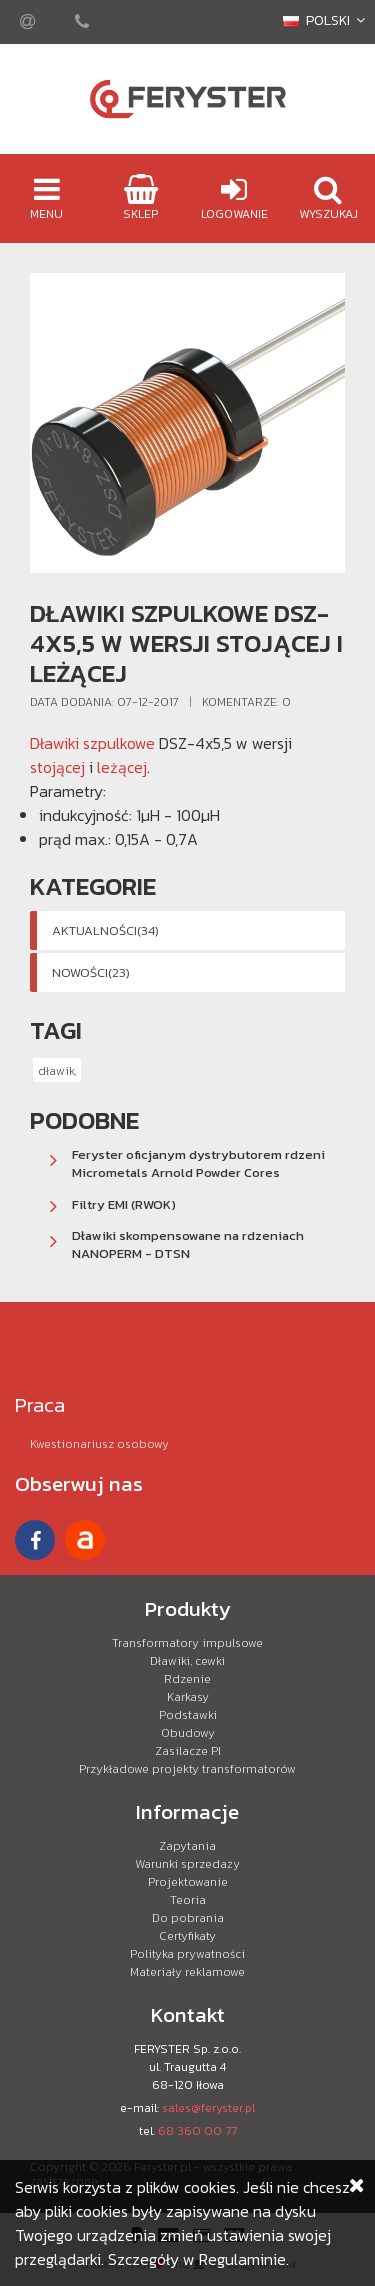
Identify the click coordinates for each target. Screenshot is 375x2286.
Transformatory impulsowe (187, 1643)
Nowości (91, 972)
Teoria (188, 1900)
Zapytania (187, 1846)
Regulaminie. (244, 2259)
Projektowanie (188, 1882)
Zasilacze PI (188, 1751)
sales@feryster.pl (208, 2108)
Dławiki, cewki (187, 1661)
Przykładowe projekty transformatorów (187, 1769)
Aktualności (105, 930)
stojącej (57, 767)
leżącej (122, 767)
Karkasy (188, 1697)
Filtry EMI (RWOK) (124, 1204)
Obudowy (188, 1733)
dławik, (57, 1071)
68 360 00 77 (197, 2131)
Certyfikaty (187, 1936)
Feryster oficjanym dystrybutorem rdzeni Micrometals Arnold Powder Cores (198, 1163)
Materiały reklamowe (187, 1972)
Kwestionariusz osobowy (99, 1444)
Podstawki (188, 1715)
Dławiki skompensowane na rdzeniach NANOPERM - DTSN (188, 1244)
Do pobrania (188, 1918)
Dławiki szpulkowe (92, 743)
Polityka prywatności (187, 1954)
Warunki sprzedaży (187, 1864)
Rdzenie (187, 1679)
